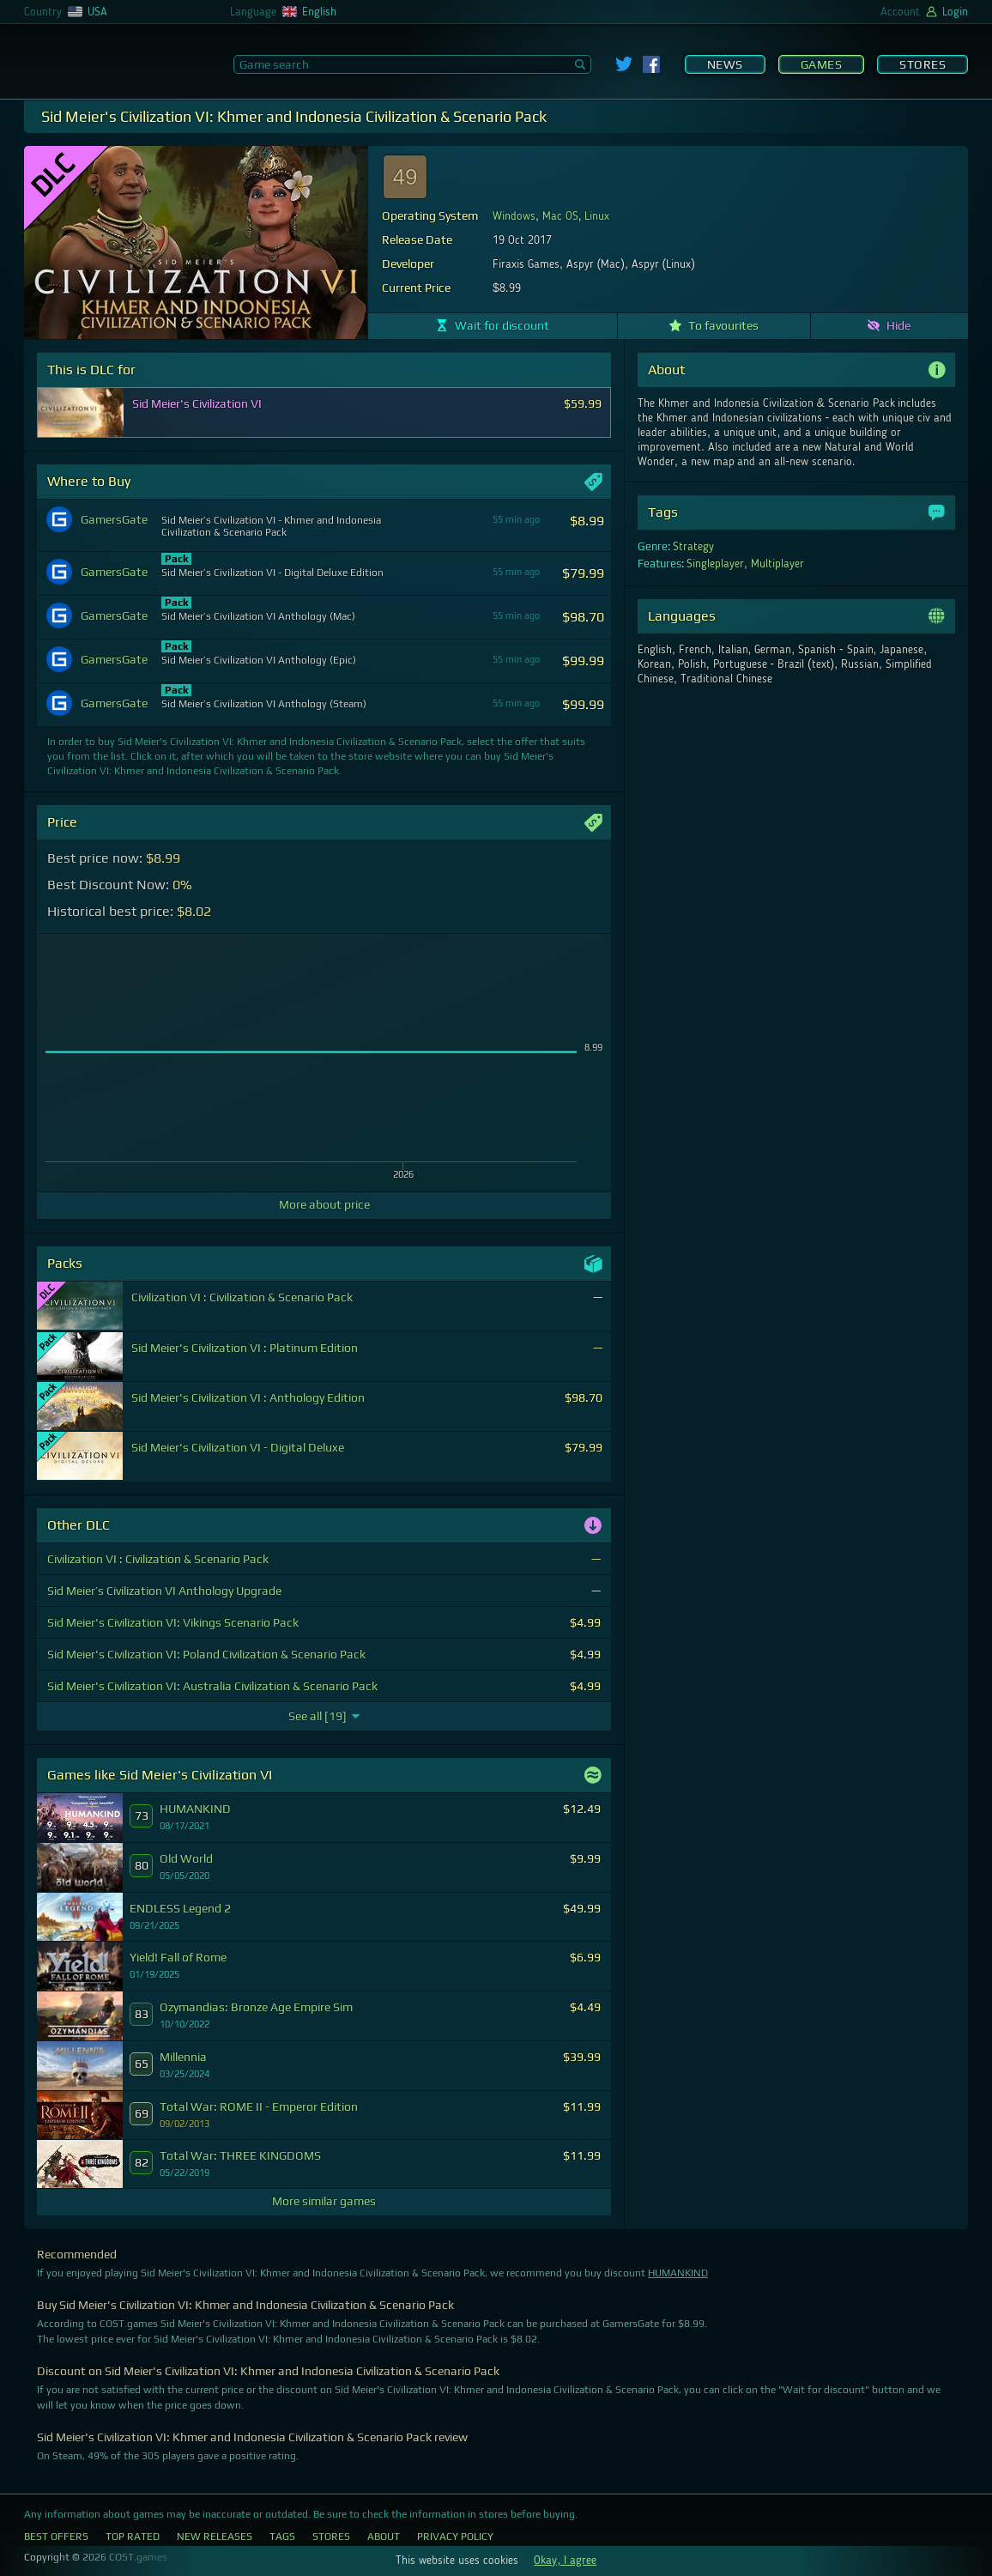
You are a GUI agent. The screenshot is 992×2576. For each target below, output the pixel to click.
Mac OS (560, 216)
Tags (282, 2537)
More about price (324, 1204)
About (383, 2537)
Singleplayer (715, 564)
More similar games (324, 2201)
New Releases (214, 2537)
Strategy (693, 547)
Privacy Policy (455, 2537)
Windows (514, 216)
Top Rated (133, 2537)
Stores (922, 64)
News (725, 64)
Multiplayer (777, 564)
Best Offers (56, 2537)
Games (822, 64)
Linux (596, 216)
